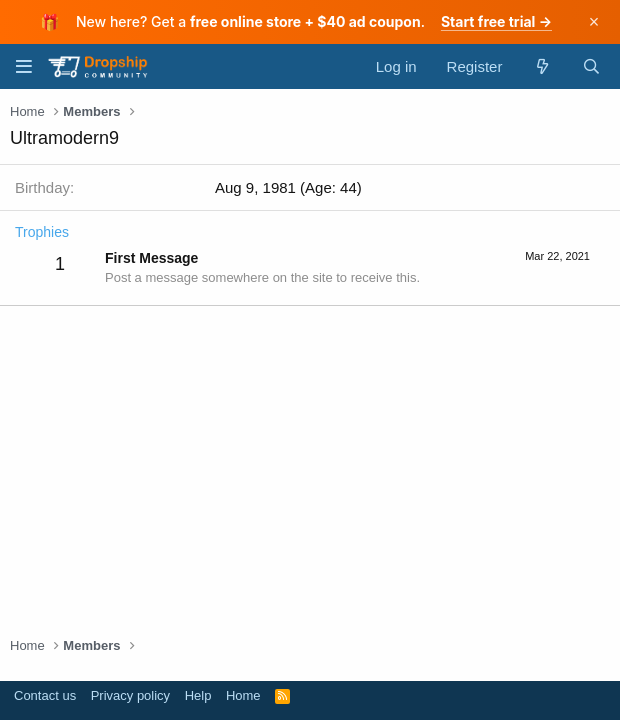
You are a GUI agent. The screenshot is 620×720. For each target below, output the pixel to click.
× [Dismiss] (594, 22)
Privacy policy (130, 695)
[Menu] (23, 66)
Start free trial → (496, 21)
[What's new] (541, 66)
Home (243, 695)
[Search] (591, 66)
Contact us (45, 695)
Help (198, 695)
